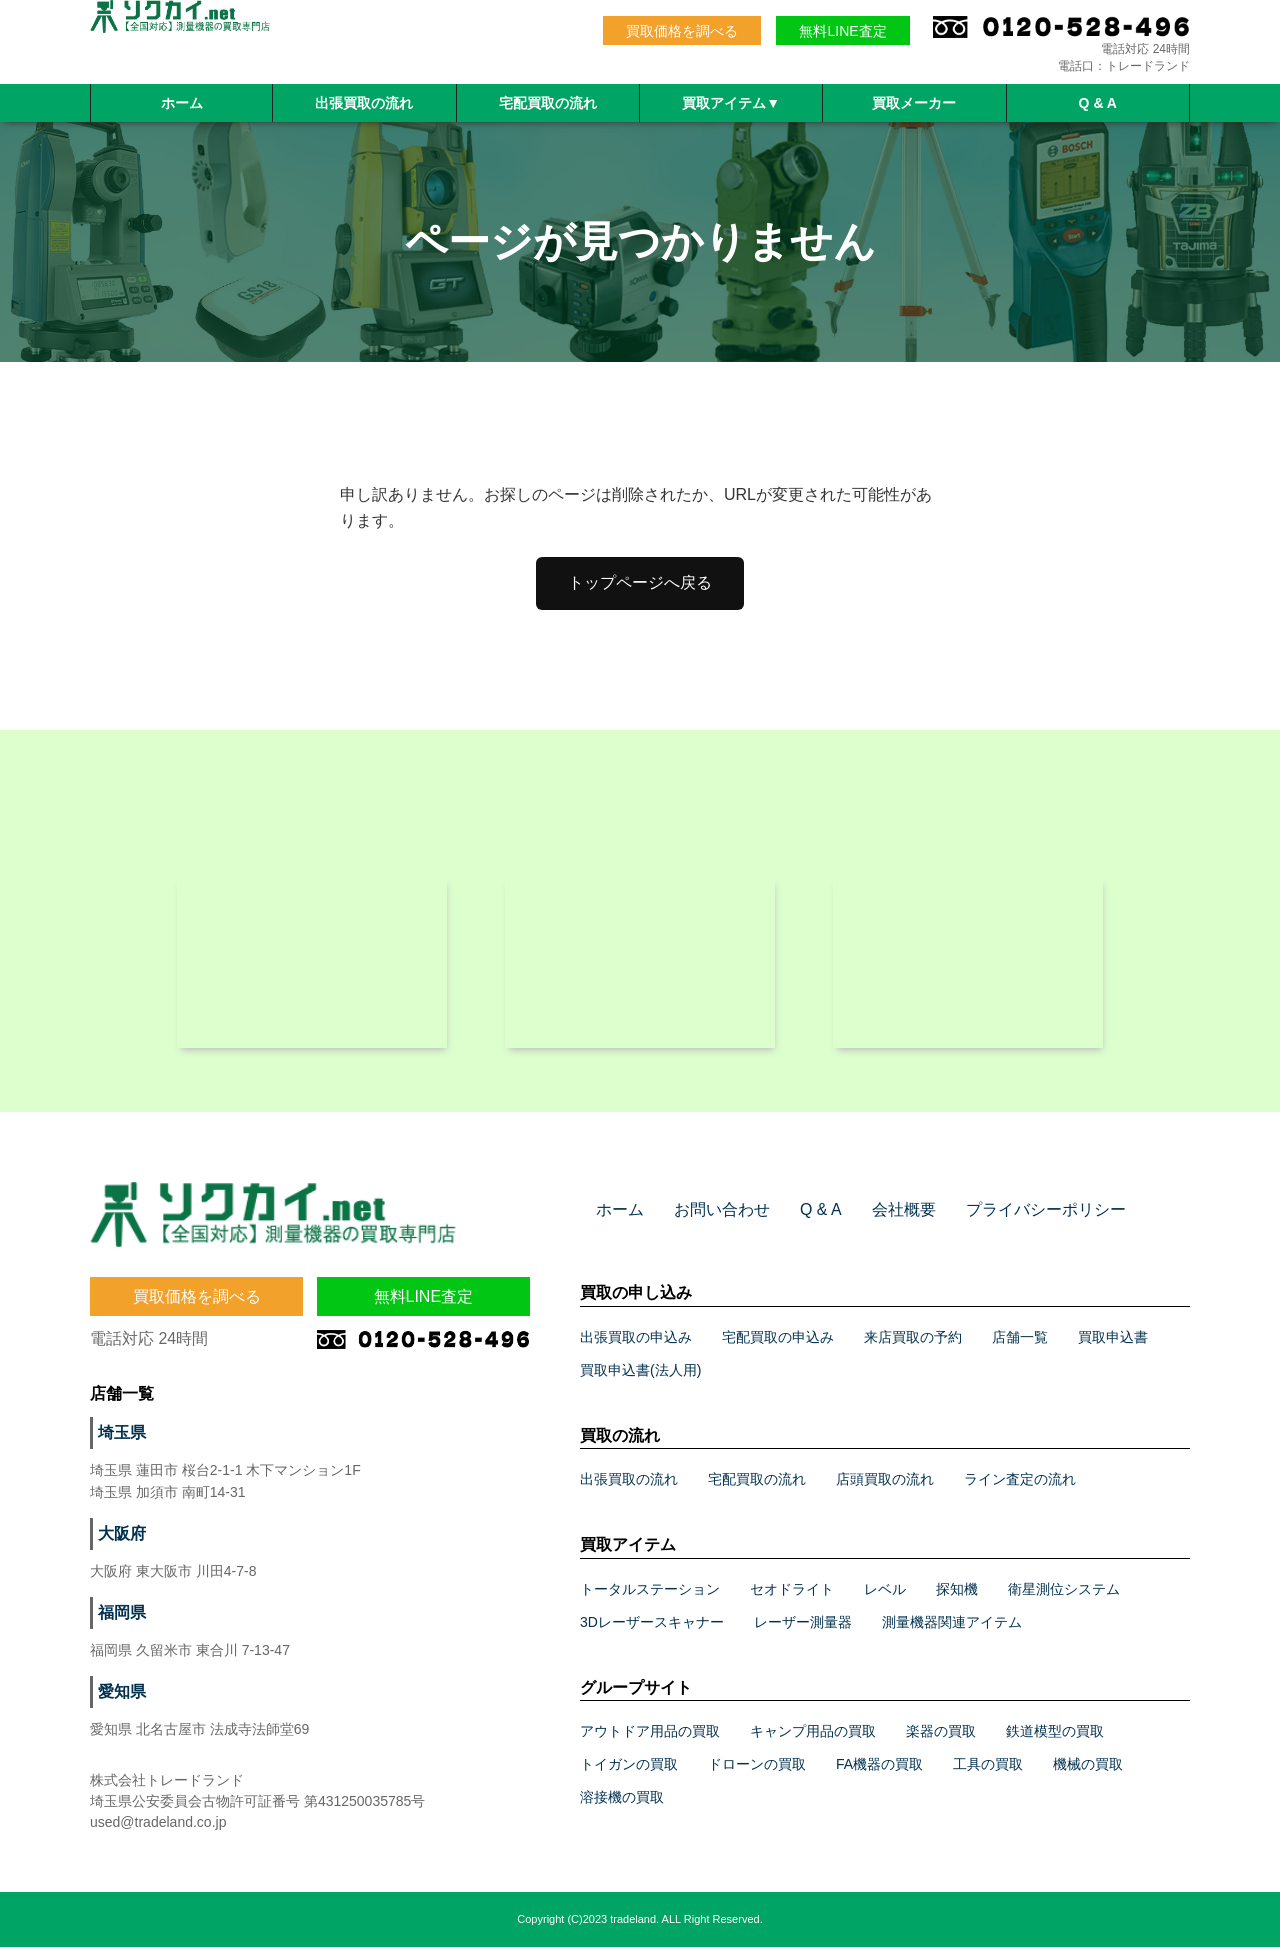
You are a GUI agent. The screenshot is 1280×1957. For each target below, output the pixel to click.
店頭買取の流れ (885, 1489)
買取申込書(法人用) (640, 1380)
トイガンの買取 (629, 1774)
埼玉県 (119, 1443)
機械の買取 (1088, 1774)
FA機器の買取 (879, 1774)
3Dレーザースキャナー (652, 1632)
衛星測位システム (1064, 1599)
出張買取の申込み (636, 1347)
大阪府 (119, 1544)
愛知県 (119, 1702)
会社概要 (877, 1220)
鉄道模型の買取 (1055, 1741)
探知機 (957, 1599)
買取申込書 (1113, 1347)
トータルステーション (650, 1599)
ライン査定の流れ (1020, 1489)
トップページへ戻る (640, 582)
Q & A (1098, 103)
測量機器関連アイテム (952, 1632)
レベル (885, 1599)
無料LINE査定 (842, 31)
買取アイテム (731, 103)
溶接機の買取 (622, 1807)
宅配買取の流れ (548, 103)
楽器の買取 (941, 1741)
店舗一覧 (1020, 1347)
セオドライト (792, 1599)
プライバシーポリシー (1005, 1220)
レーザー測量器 (803, 1632)
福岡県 (119, 1623)
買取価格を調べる (682, 31)
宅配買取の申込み (778, 1347)
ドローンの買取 (757, 1774)
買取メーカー (914, 103)
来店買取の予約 (913, 1347)
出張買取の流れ (364, 103)
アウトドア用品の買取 (650, 1741)
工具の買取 (988, 1774)
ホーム (182, 103)
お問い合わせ (710, 1220)
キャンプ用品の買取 (813, 1741)
